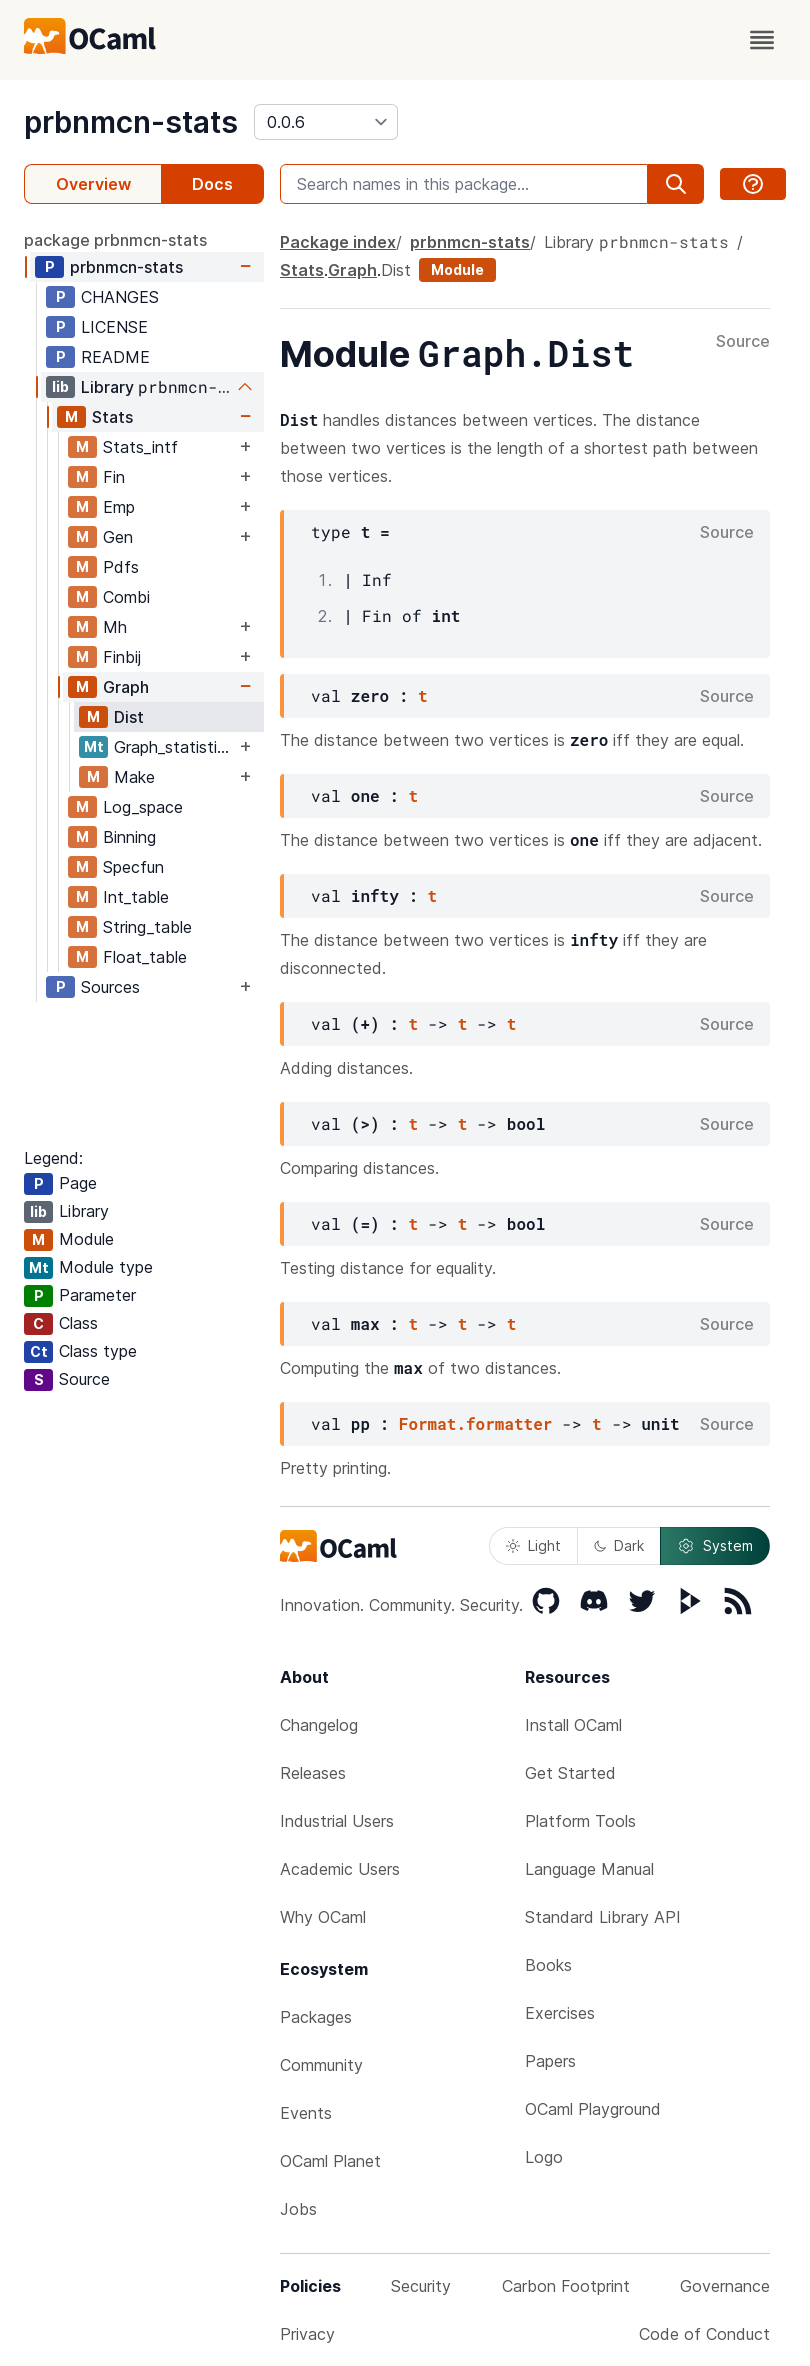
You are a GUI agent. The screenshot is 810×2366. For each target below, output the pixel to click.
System (715, 1546)
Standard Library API (603, 1917)
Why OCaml (323, 1917)
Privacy (307, 2334)
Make (134, 777)
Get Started (570, 1773)
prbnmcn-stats (131, 122)
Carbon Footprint (566, 2286)
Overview (93, 184)
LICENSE (114, 327)
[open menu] (762, 40)
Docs (212, 184)
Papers (550, 2061)
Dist (129, 717)
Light (533, 1545)
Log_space (143, 807)
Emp (119, 507)
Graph (126, 687)
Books (548, 1965)
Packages (316, 2017)
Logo (544, 2157)
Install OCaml (573, 1725)
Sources (110, 987)
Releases (313, 1773)
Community (321, 2065)
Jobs (298, 2209)
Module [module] (457, 269)
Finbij (122, 657)
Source (743, 342)
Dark (619, 1545)
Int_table (136, 897)
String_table (147, 927)
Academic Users (340, 1869)
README (115, 357)
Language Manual (589, 1869)
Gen (118, 537)
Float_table (145, 957)
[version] (326, 122)
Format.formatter (476, 1423)
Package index (338, 242)
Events (306, 2113)
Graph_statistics (174, 747)
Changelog (319, 1725)
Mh (115, 627)
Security (421, 2286)
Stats (112, 417)
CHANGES (120, 297)
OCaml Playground (593, 2109)
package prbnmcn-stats (115, 240)
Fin (114, 477)
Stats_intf (140, 447)
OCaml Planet (330, 2161)
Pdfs (121, 567)
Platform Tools (580, 1821)
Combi (126, 597)
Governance (725, 2286)
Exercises (560, 2013)
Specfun (133, 867)
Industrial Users (337, 1821)
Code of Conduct (704, 2334)
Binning (129, 837)
